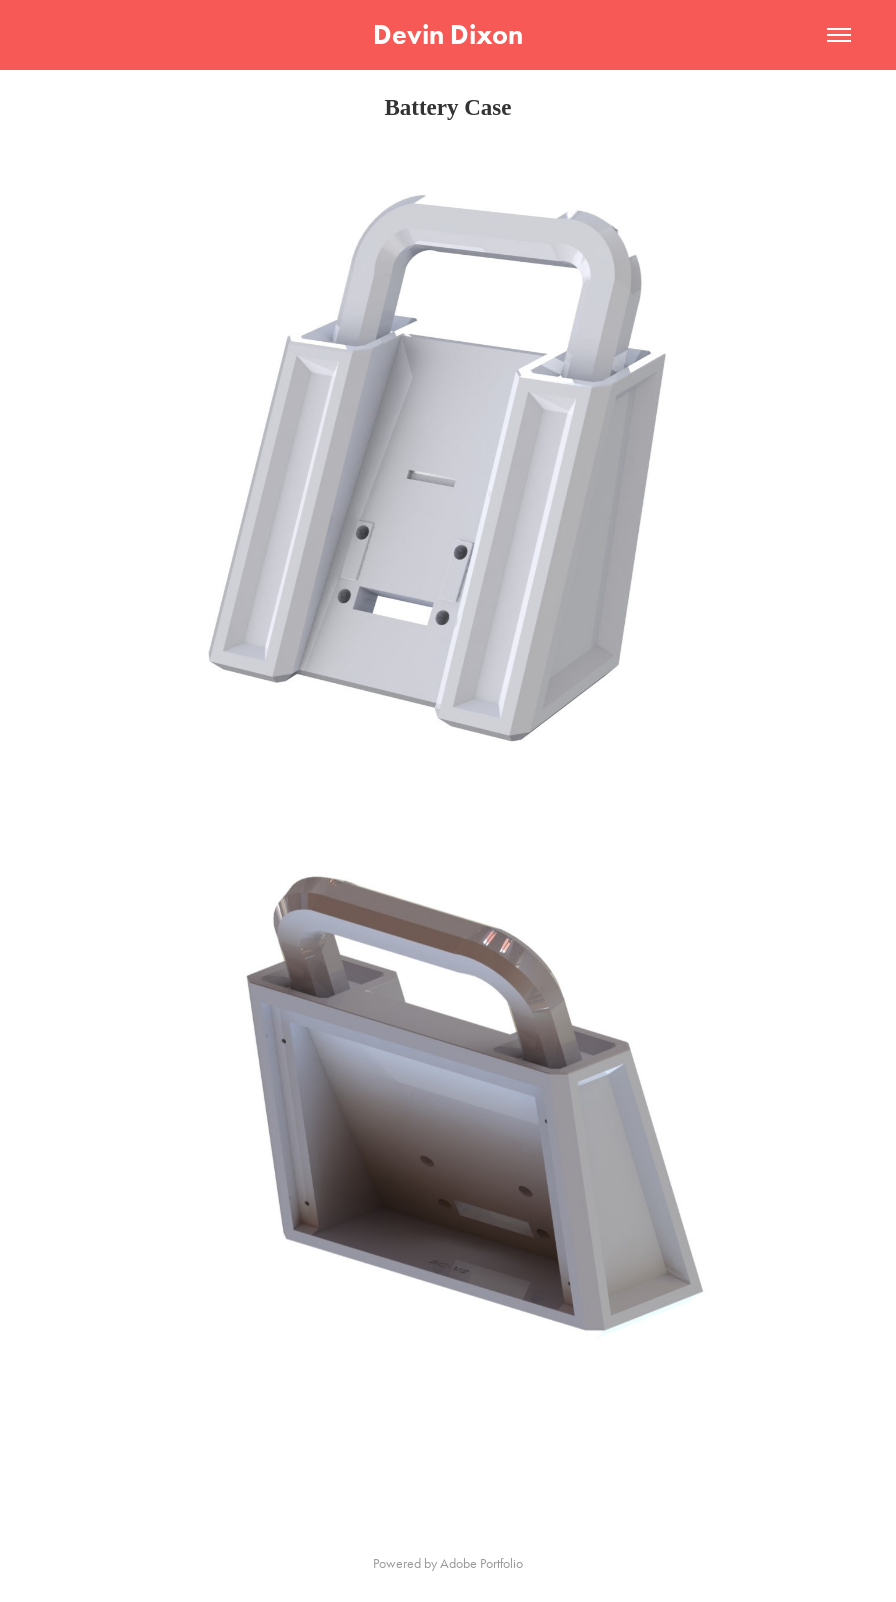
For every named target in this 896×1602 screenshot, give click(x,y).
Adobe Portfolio (481, 1563)
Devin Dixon (448, 34)
